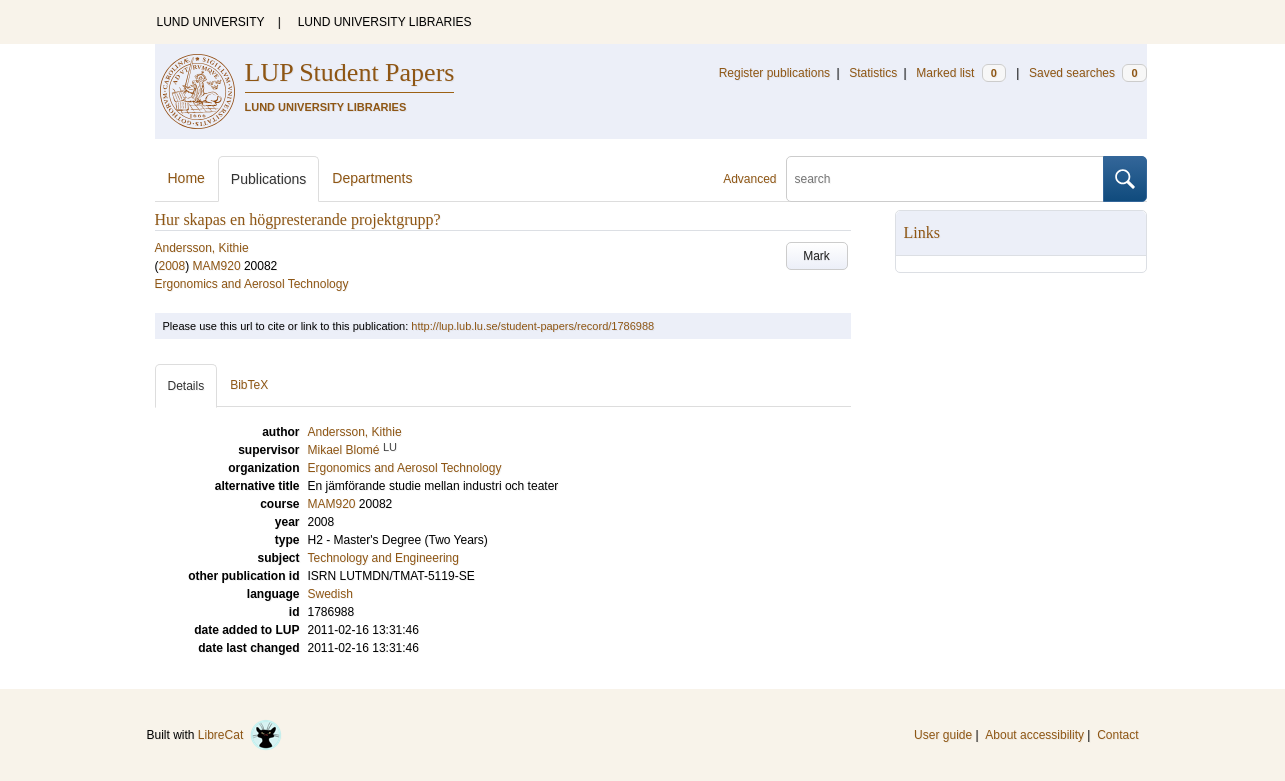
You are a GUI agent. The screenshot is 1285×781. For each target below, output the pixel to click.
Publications (269, 179)
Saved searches (1088, 73)
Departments (372, 178)
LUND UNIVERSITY (211, 22)
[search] (945, 179)
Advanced (749, 179)
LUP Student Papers (350, 72)
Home (186, 178)
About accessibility (1034, 735)
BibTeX (249, 385)
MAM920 (217, 266)
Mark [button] (816, 256)
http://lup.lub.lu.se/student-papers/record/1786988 (532, 326)
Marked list (960, 73)
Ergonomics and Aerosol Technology (252, 284)
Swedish (330, 594)
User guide (943, 735)
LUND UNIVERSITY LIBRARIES (385, 22)
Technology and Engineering (383, 558)
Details (186, 386)
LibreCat (240, 735)
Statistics (873, 73)
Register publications (774, 73)
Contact (1117, 735)
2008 (172, 266)
